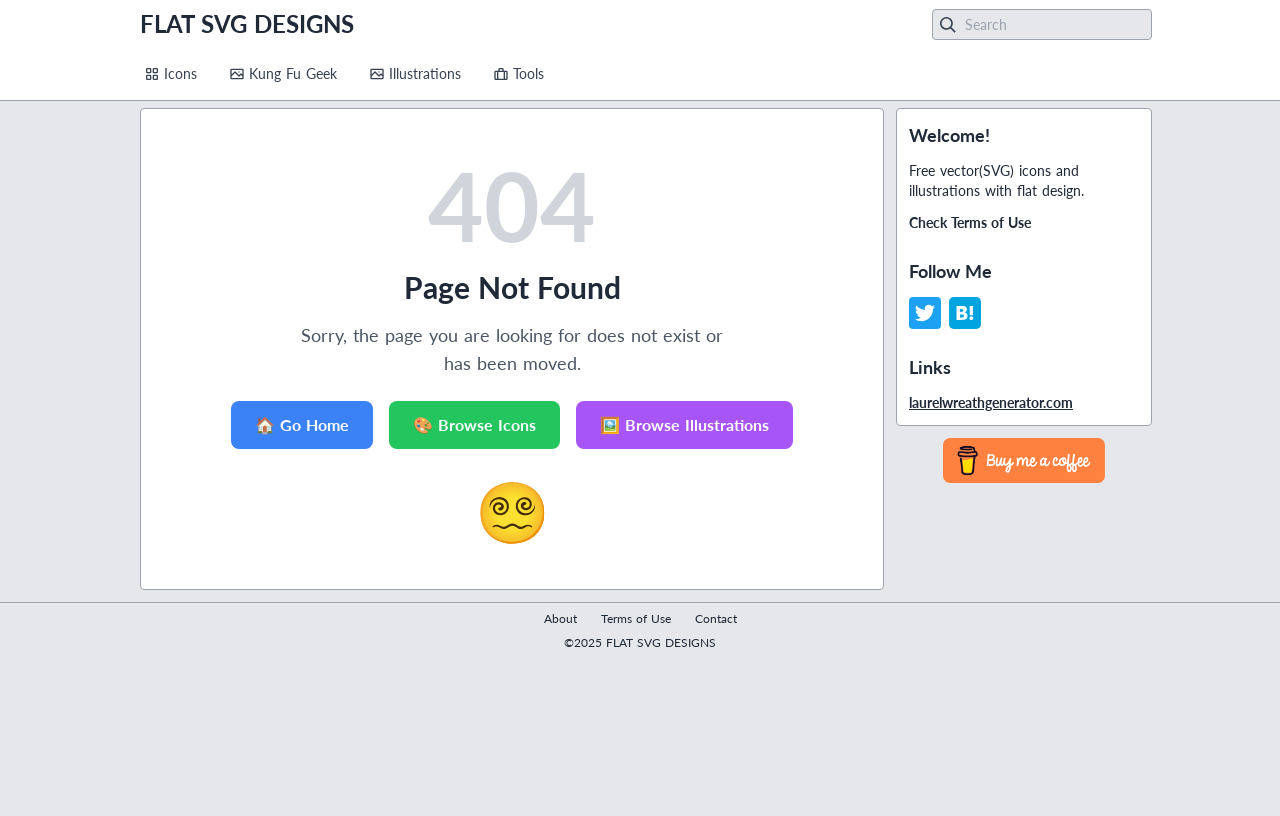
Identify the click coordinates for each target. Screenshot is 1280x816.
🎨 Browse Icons (474, 424)
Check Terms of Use (970, 222)
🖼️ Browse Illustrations (684, 424)
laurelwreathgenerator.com (991, 402)
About (560, 618)
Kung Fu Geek (283, 73)
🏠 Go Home (302, 424)
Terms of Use (636, 618)
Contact (716, 618)
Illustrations (415, 73)
